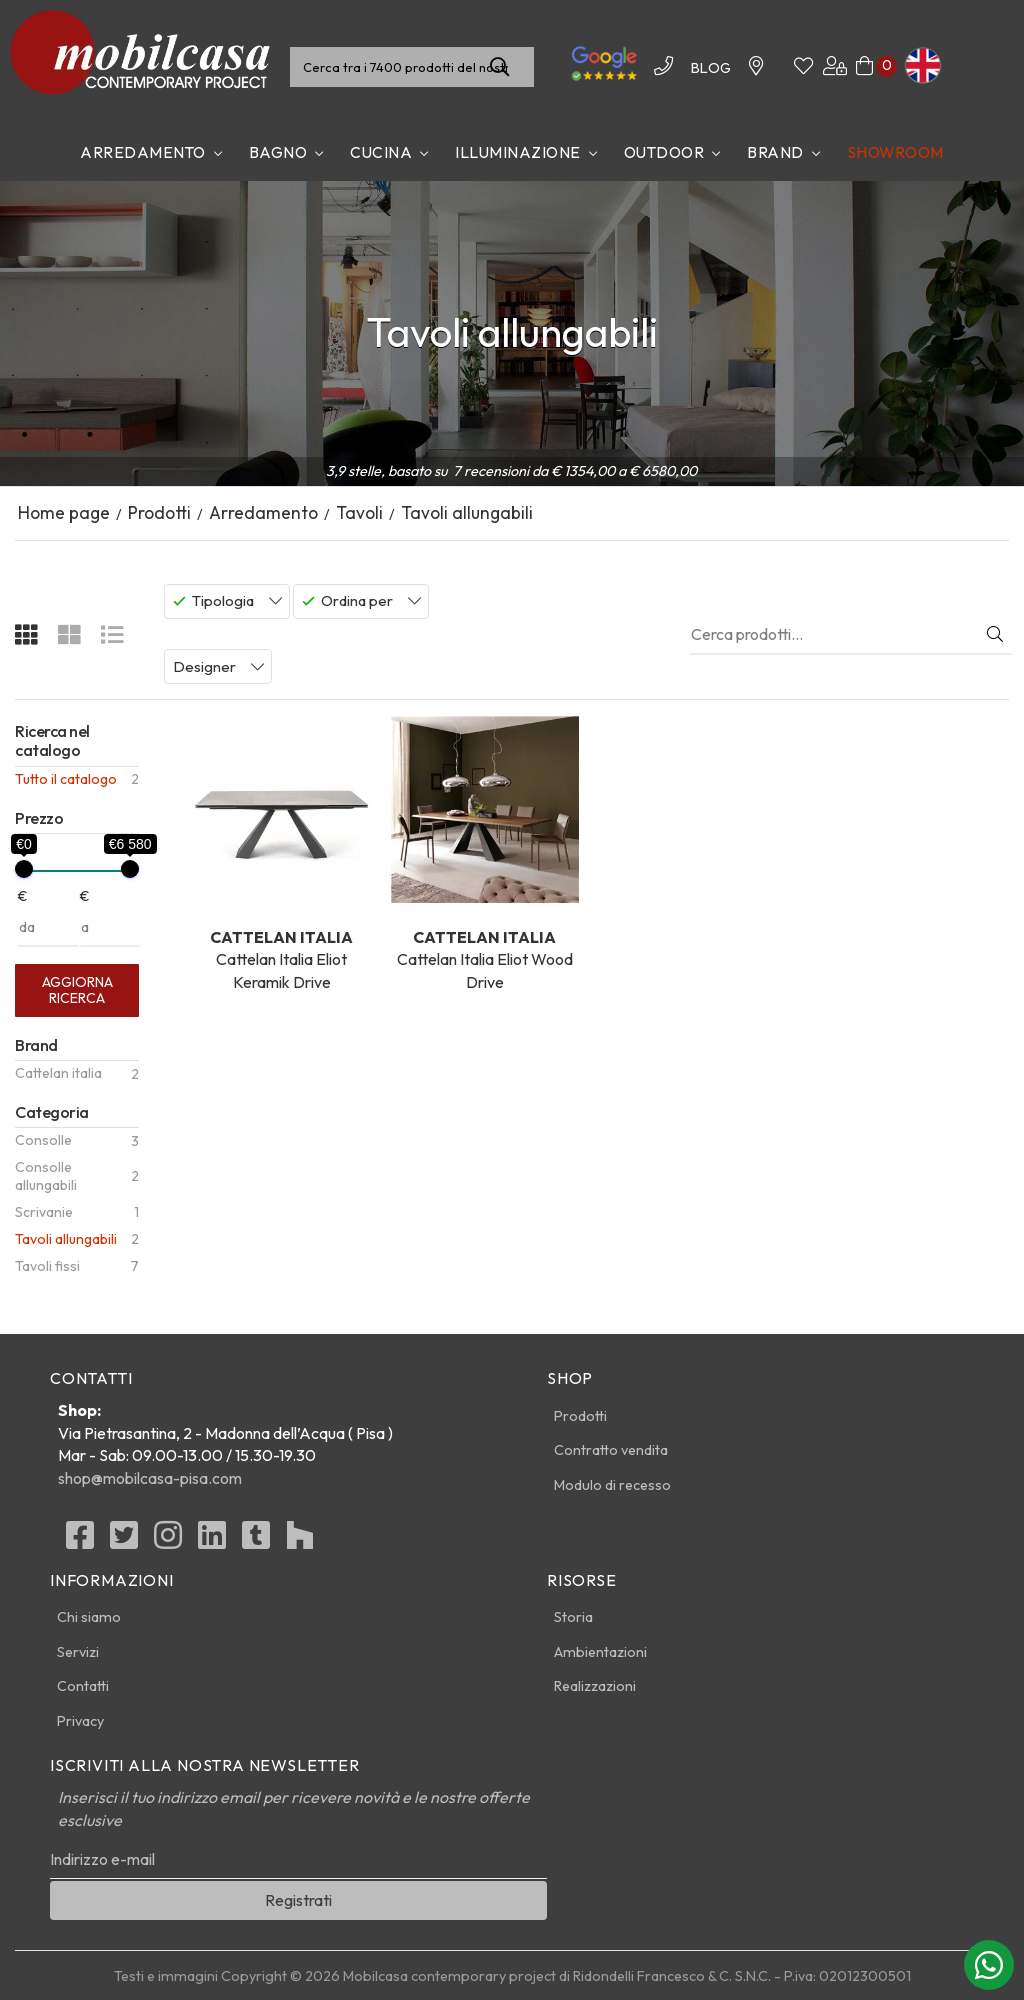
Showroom (895, 152)
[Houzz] (300, 1541)
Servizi (78, 1652)
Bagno (278, 152)
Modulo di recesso (612, 1485)
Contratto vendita (611, 1450)
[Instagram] (168, 1541)
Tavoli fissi (47, 1266)
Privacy (80, 1721)
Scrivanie (44, 1212)
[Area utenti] (835, 67)
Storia (573, 1617)
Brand (775, 152)
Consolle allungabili (46, 1176)
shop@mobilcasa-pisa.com (150, 1478)
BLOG (711, 68)
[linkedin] (212, 1541)
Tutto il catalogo (66, 779)
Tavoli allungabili (66, 1239)
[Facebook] (80, 1541)
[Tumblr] (256, 1541)
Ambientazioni (600, 1652)
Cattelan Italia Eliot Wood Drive (484, 853)
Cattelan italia (58, 1073)
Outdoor (664, 152)
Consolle (43, 1140)
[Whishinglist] (803, 67)
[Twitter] (124, 1541)
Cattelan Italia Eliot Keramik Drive (281, 853)
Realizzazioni (595, 1686)
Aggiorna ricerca (77, 990)
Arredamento (143, 152)
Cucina (381, 152)
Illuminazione (518, 152)
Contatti (83, 1686)
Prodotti (580, 1416)
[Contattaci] (756, 67)
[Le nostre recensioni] (604, 78)
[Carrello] (864, 67)
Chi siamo (89, 1617)
